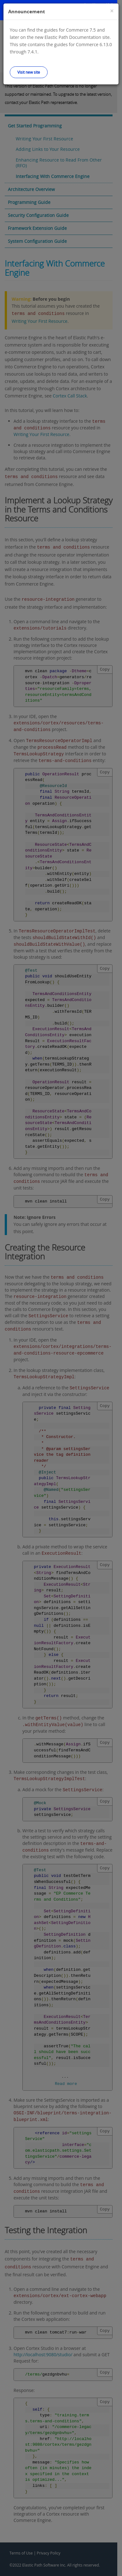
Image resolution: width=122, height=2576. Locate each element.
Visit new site (28, 72)
